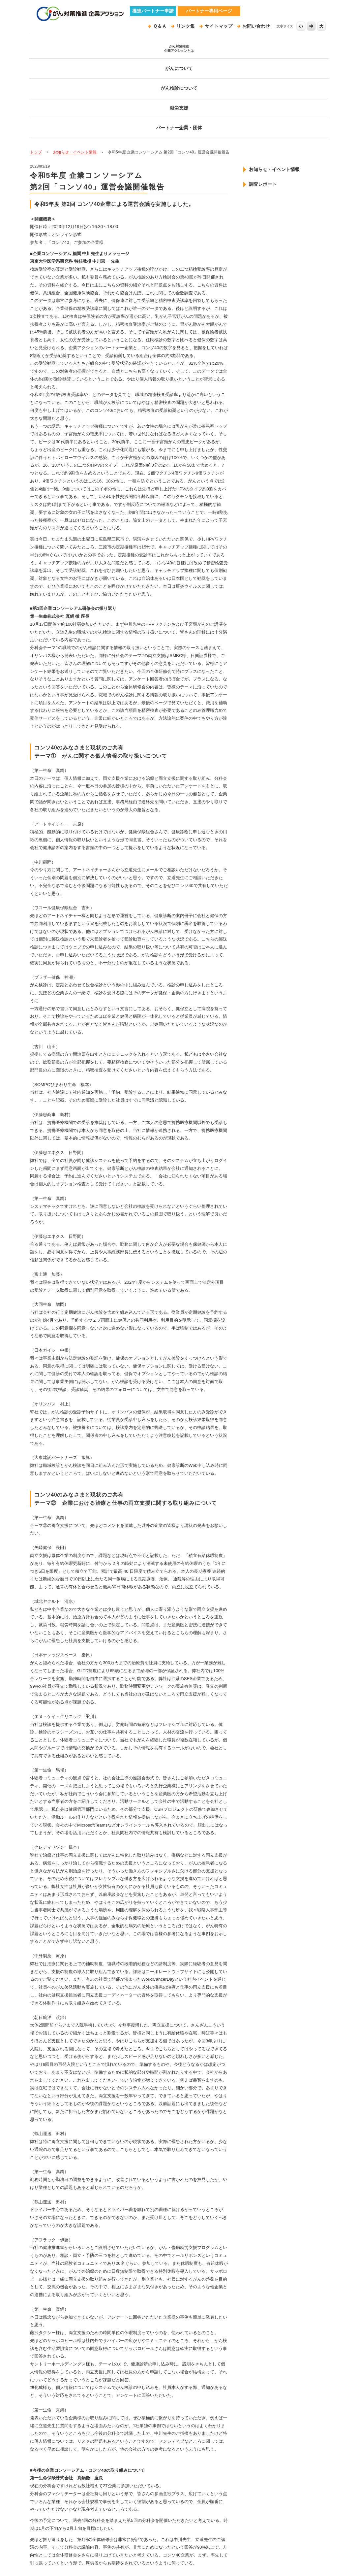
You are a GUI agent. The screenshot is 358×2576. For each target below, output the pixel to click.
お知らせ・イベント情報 (75, 69)
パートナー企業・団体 (297, 53)
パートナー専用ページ (209, 11)
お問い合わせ (258, 26)
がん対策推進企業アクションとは (61, 53)
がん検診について (179, 53)
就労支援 (238, 53)
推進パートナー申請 (153, 11)
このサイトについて (128, 2553)
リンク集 (195, 26)
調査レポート (258, 101)
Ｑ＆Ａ (171, 26)
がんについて (120, 53)
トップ (36, 69)
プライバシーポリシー (63, 2553)
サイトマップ (224, 26)
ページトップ (217, 2499)
